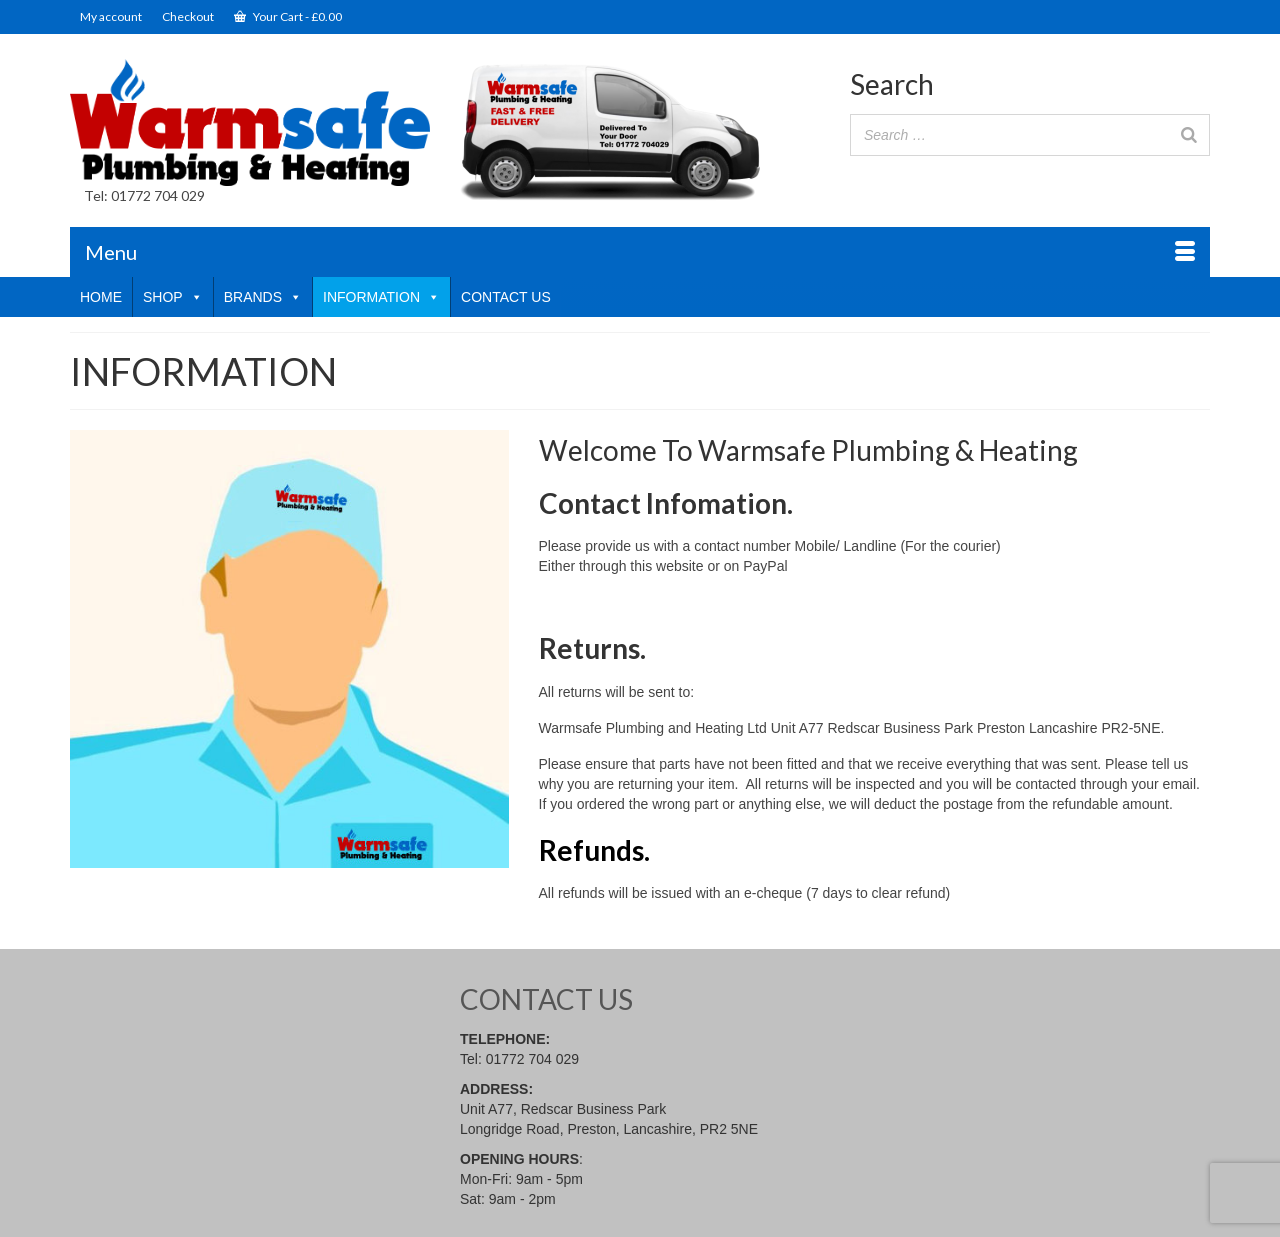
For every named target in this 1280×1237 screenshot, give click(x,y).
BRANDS (263, 297)
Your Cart (288, 16)
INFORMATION (381, 297)
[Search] (1189, 135)
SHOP (173, 297)
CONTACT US (506, 297)
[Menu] (640, 252)
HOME (101, 297)
